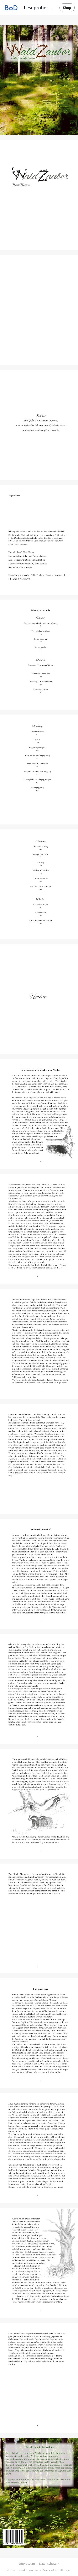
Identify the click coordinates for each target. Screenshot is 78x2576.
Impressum (27, 2563)
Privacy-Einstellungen (57, 2570)
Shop (67, 7)
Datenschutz (47, 2563)
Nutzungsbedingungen (22, 2570)
